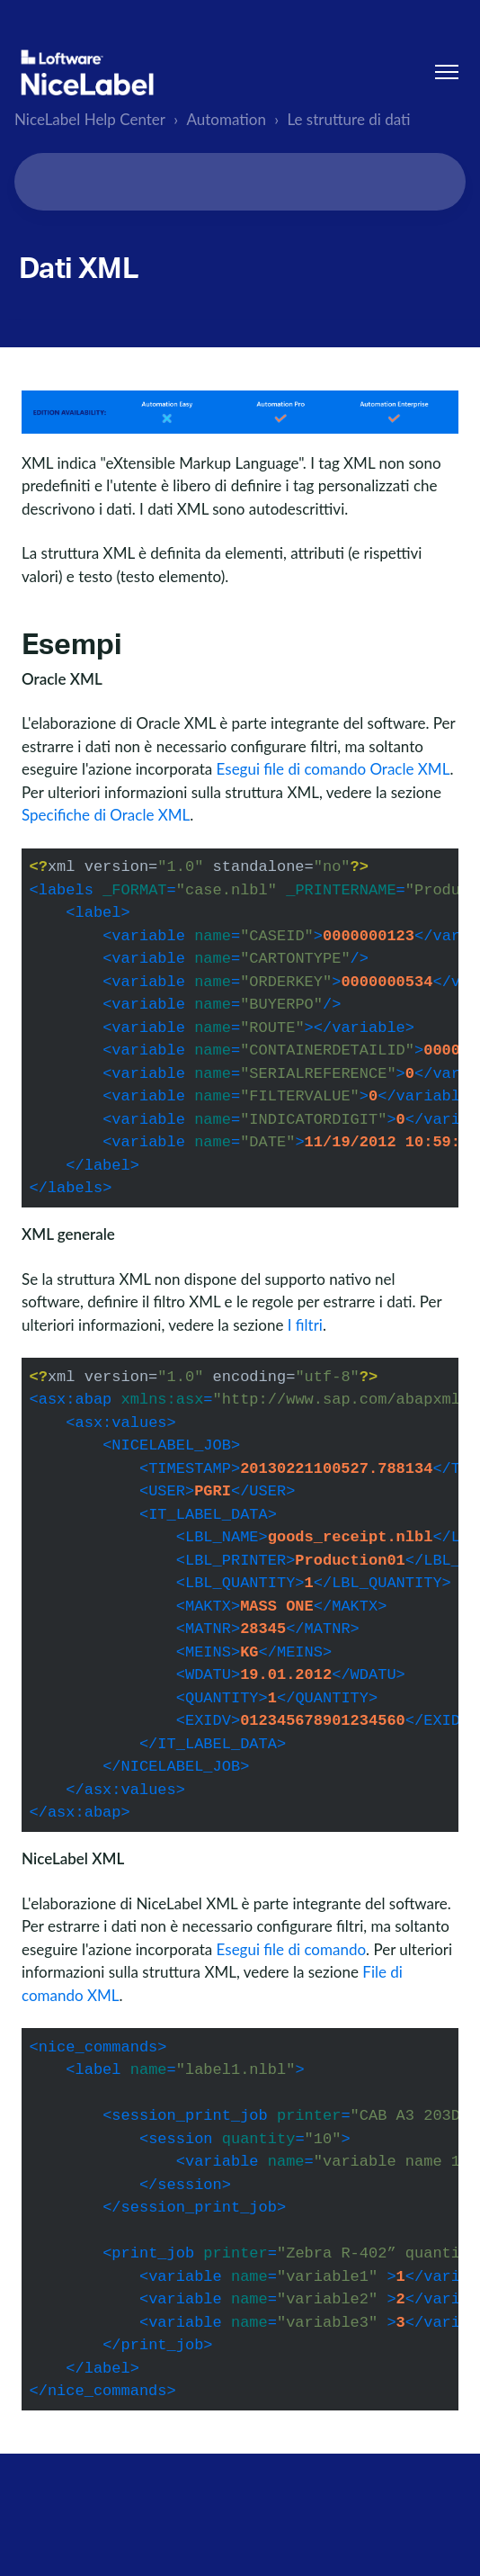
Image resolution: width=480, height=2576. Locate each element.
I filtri (305, 1324)
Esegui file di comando (291, 1949)
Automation (226, 119)
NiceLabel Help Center (89, 119)
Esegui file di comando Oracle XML (333, 768)
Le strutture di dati (348, 119)
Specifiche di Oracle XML (106, 814)
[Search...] (240, 182)
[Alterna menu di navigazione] (447, 72)
